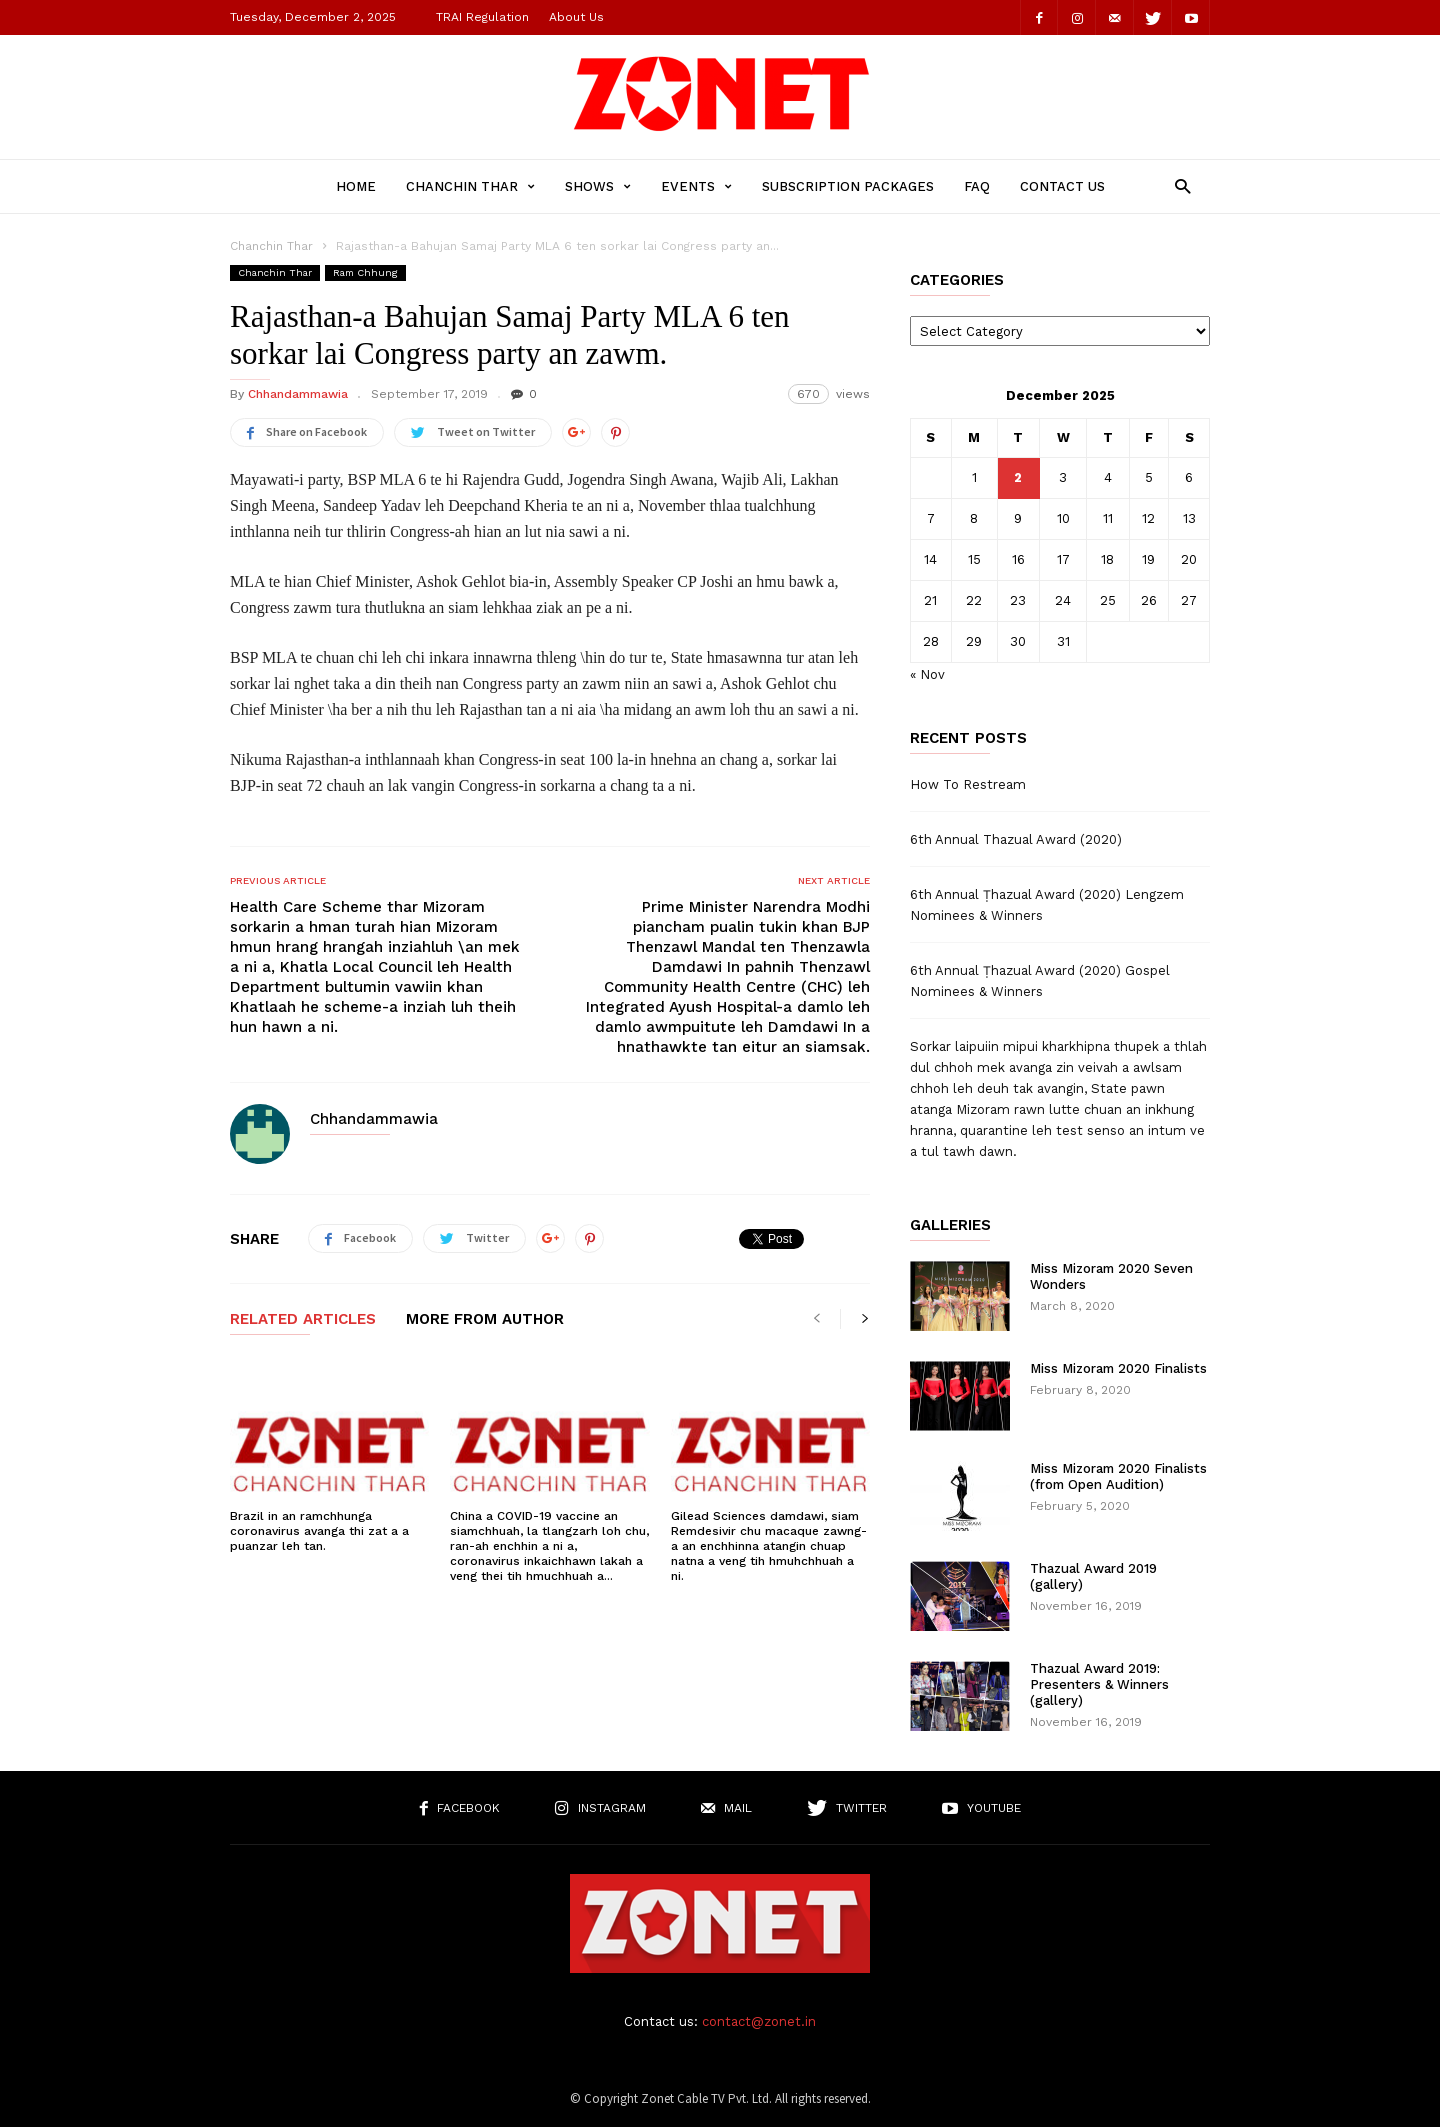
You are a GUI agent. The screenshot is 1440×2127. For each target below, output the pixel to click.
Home (356, 186)
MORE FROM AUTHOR (485, 1320)
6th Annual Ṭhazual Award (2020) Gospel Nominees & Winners (1040, 981)
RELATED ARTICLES (303, 1320)
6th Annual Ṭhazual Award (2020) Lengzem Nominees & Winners (1047, 905)
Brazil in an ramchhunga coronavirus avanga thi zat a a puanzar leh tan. (319, 1531)
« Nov (927, 674)
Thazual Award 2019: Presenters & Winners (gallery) (1099, 1684)
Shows (598, 186)
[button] (1177, 185)
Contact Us (1062, 186)
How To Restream (968, 784)
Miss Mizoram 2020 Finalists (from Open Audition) (1118, 1476)
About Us (576, 17)
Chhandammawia (298, 394)
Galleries (950, 1225)
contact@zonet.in (759, 2021)
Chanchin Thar (470, 186)
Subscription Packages (848, 186)
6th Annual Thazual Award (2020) (1016, 839)
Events (696, 186)
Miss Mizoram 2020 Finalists (1118, 1368)
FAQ (977, 186)
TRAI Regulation (482, 17)
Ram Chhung (365, 272)
